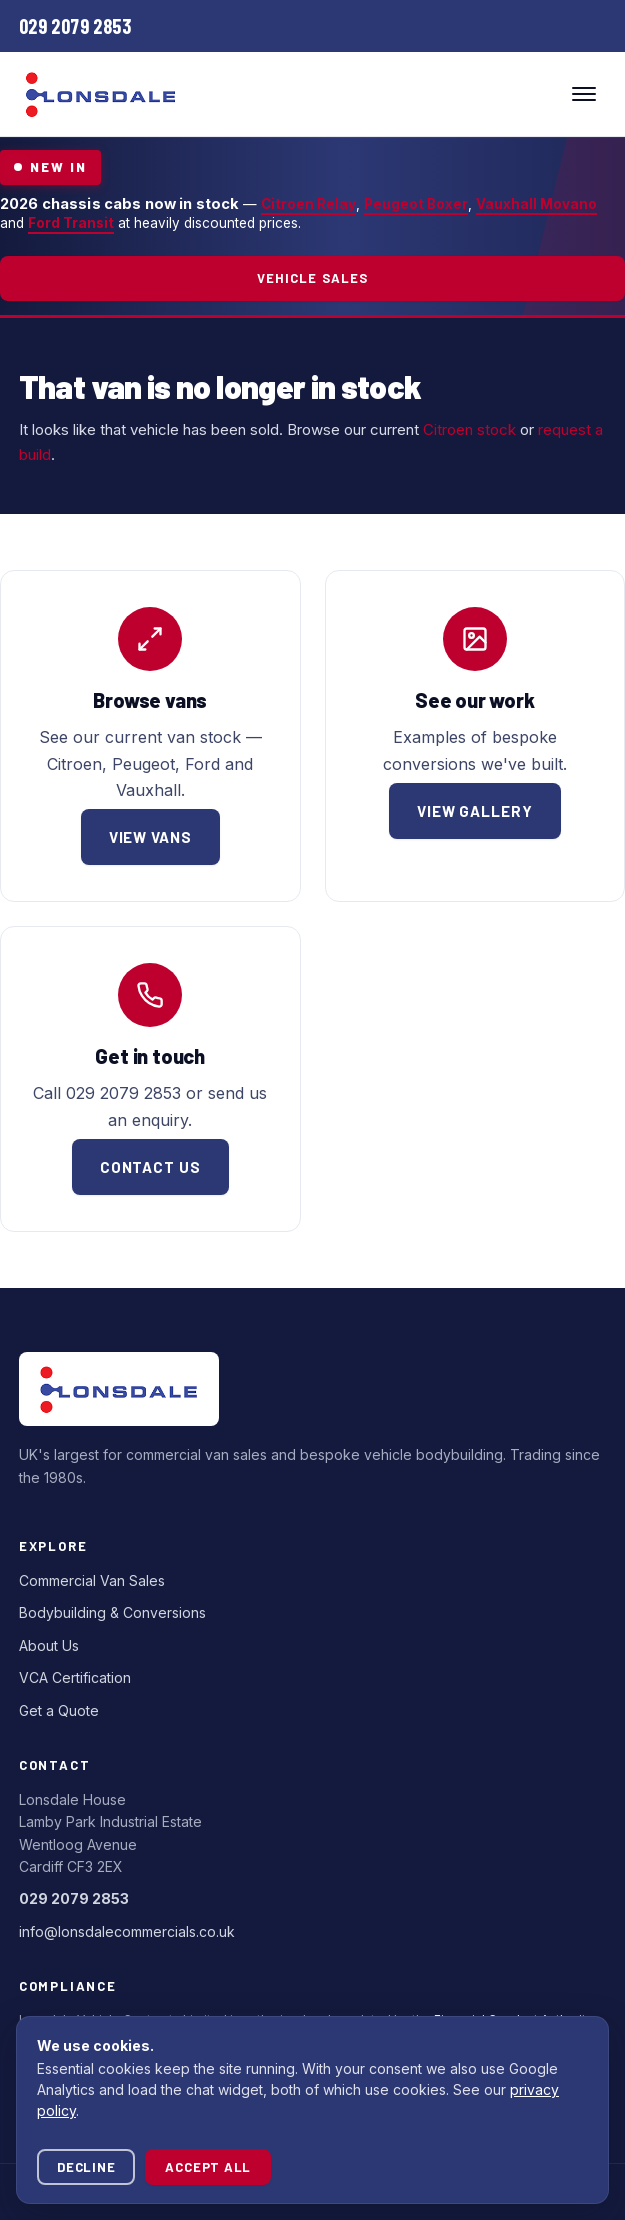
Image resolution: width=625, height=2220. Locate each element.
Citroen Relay (308, 204)
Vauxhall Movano (536, 204)
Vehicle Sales (312, 278)
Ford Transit (71, 223)
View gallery (475, 811)
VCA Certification (75, 1677)
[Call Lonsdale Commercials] (75, 26)
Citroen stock (469, 429)
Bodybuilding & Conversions (112, 1612)
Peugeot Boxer (416, 204)
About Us (49, 1645)
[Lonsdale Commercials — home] (101, 94)
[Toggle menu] (584, 94)
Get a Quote (59, 1710)
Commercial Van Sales (92, 1580)
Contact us (150, 1167)
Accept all (208, 2167)
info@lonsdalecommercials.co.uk (127, 1931)
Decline (86, 2167)
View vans (150, 837)
